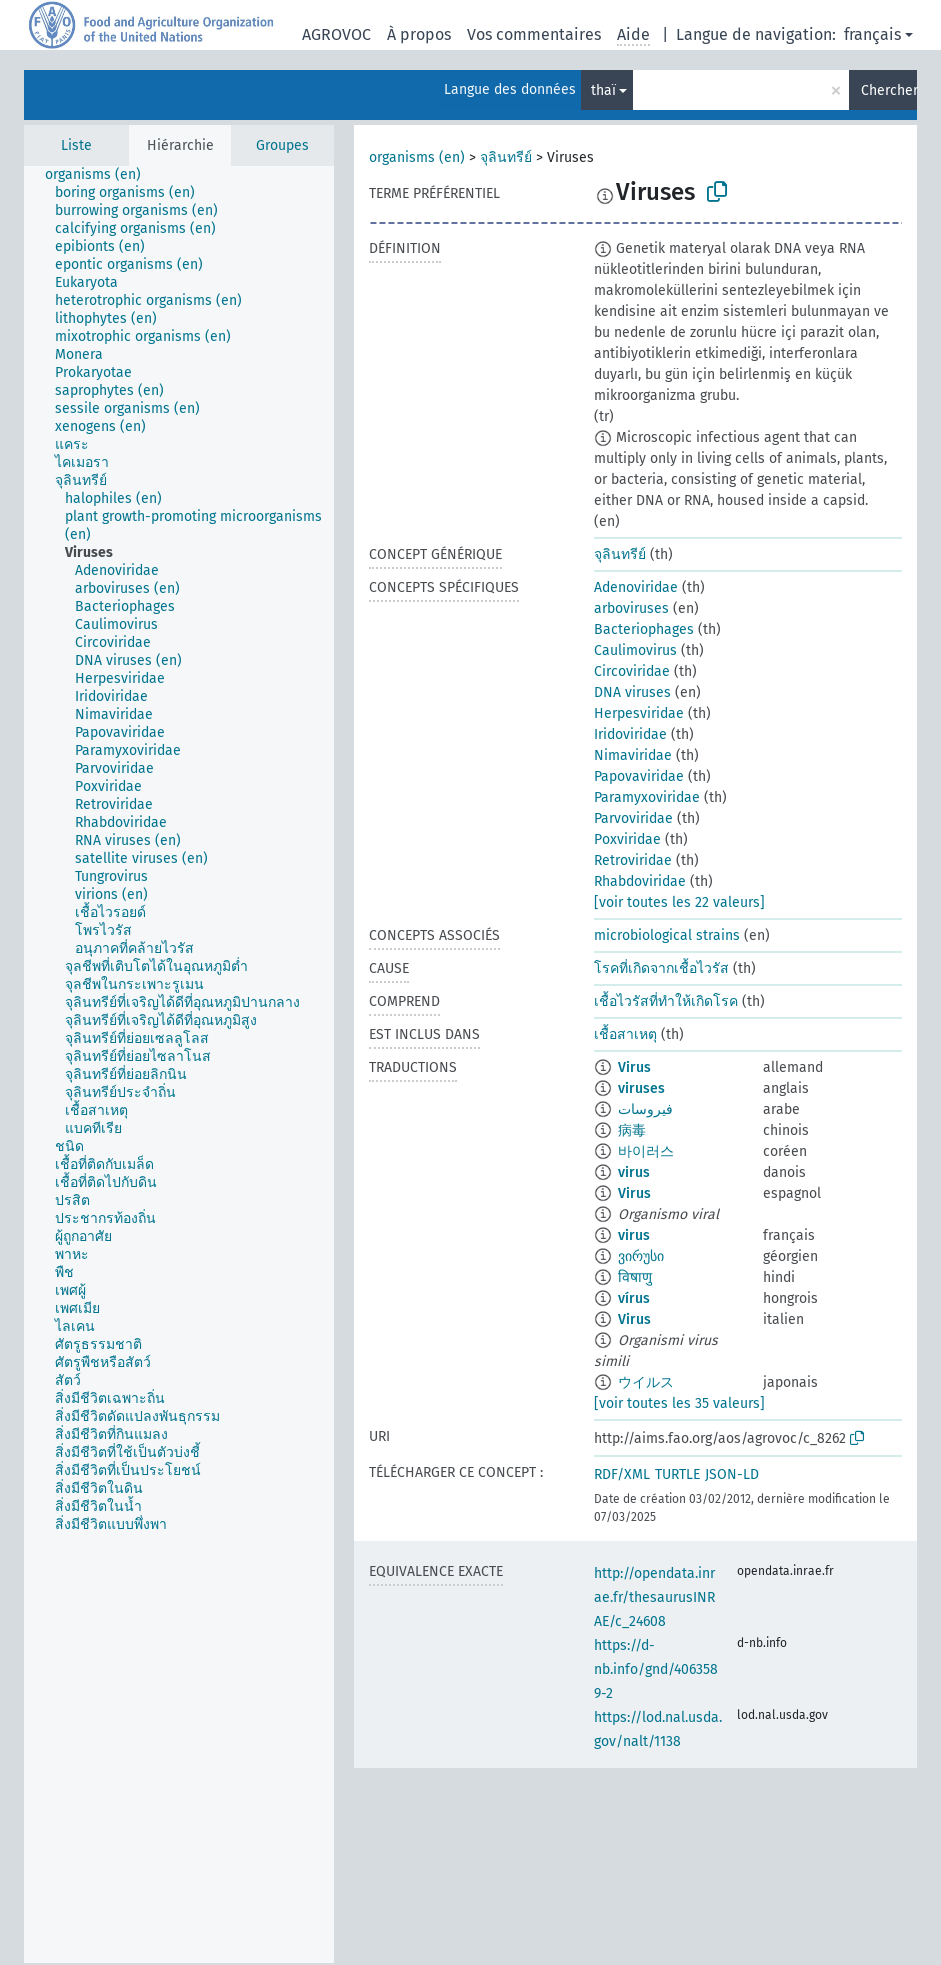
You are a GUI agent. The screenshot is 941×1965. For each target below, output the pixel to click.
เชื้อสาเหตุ (625, 1034)
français (872, 34)
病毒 (632, 1130)
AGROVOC (336, 34)
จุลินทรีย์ (506, 157)
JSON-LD (732, 1474)
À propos (419, 34)
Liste (76, 145)
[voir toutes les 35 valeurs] (679, 1403)
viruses (641, 1088)
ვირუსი (641, 1256)
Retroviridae (633, 860)
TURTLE (677, 1474)
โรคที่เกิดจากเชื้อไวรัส (661, 968)
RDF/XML (622, 1474)
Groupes (282, 145)
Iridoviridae (630, 734)
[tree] (179, 1064)
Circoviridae (632, 671)
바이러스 (646, 1151)
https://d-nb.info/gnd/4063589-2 (656, 1669)
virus (634, 1172)
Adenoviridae (636, 587)
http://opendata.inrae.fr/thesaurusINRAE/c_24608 (654, 1597)
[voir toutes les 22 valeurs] (679, 902)
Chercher (889, 90)
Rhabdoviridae (640, 881)
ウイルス (646, 1382)
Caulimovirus (635, 650)
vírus (634, 1298)
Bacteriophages (644, 629)
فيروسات (645, 1109)
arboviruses (631, 608)
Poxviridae (627, 839)
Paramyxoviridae (647, 797)
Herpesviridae (639, 713)
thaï (603, 90)
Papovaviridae (639, 776)
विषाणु (635, 1277)
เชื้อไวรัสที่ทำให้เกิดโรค (666, 1001)
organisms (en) (417, 157)
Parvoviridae (633, 818)
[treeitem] (101, 175)
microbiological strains (667, 935)
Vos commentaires (534, 34)
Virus (634, 1067)
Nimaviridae (633, 755)
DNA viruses (632, 692)
